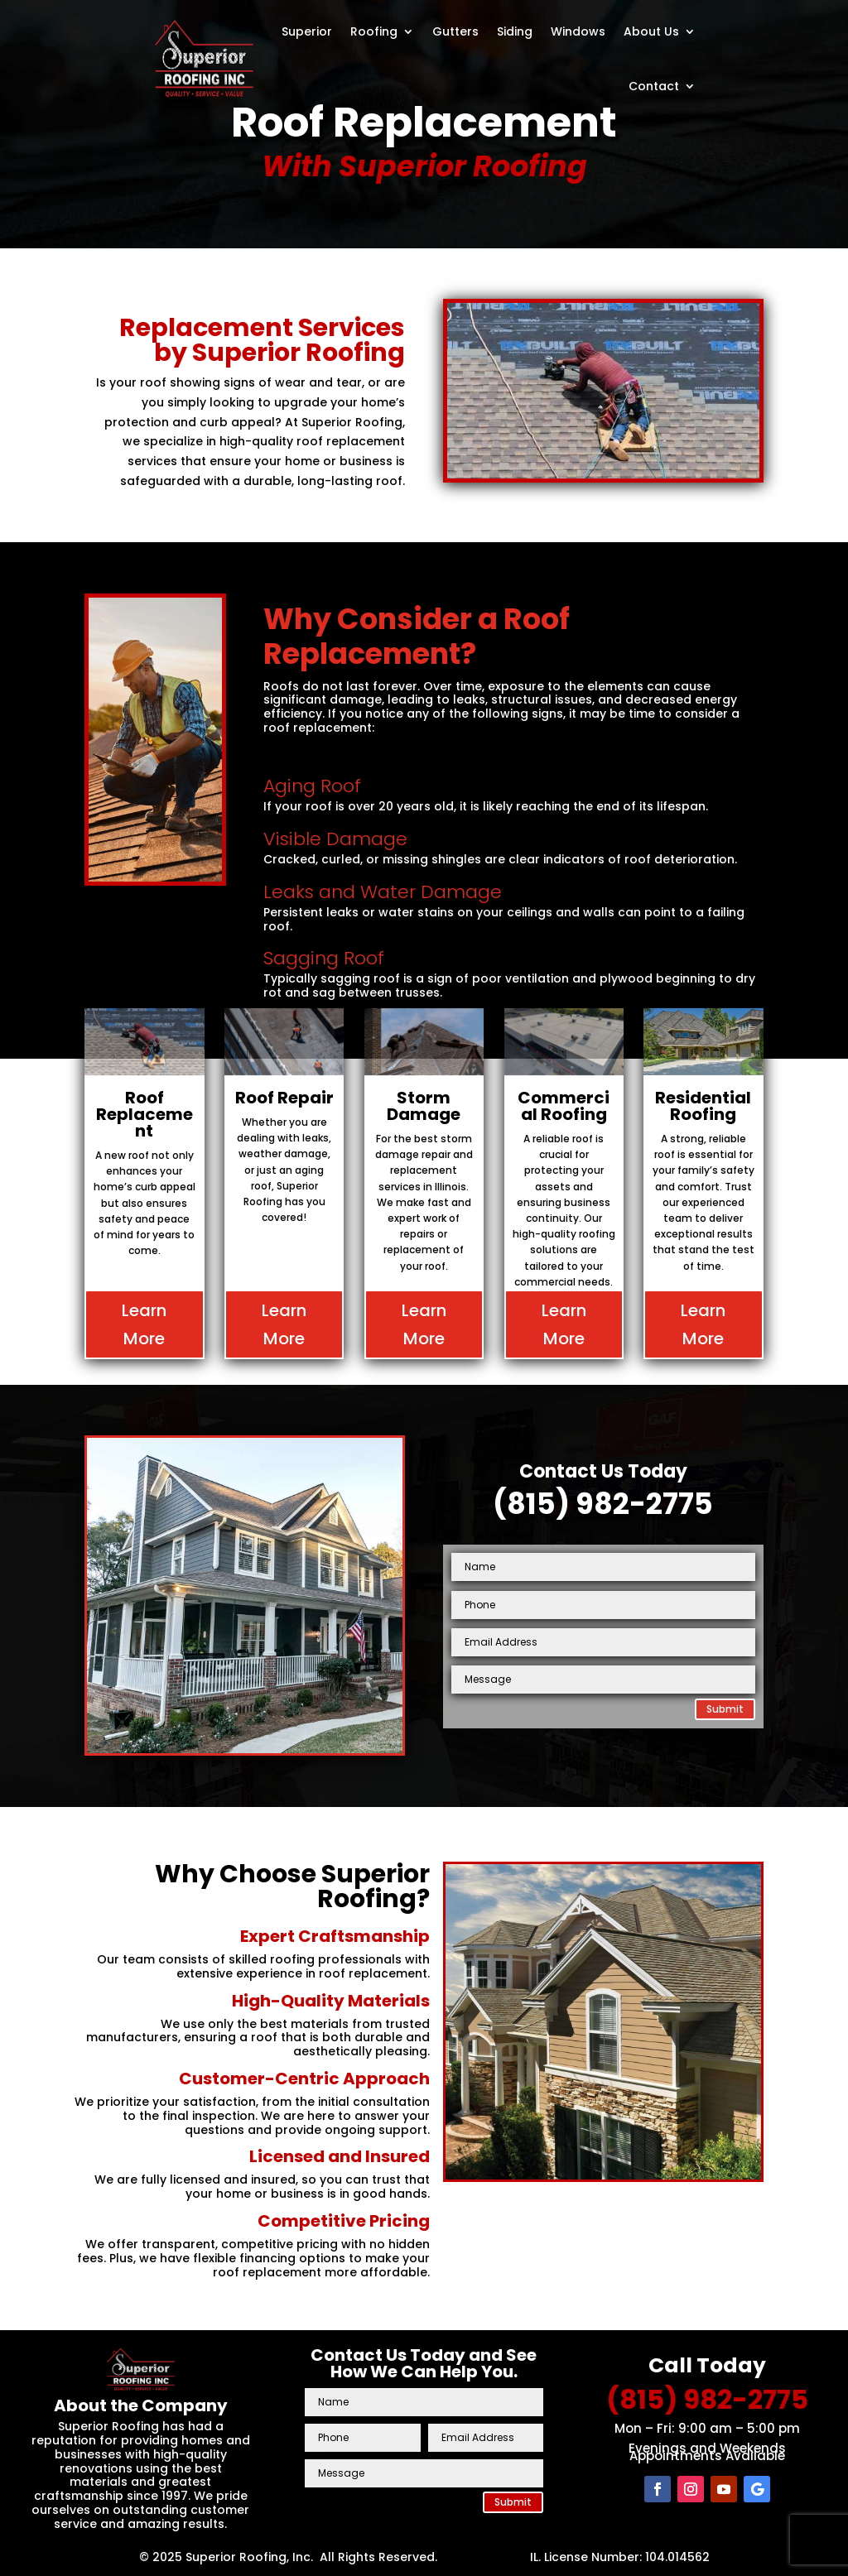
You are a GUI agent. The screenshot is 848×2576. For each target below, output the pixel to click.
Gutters (455, 31)
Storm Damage (423, 1106)
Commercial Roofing (564, 1106)
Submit (725, 1709)
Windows (578, 31)
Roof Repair (284, 1097)
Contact (654, 86)
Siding (514, 31)
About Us (651, 31)
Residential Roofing (703, 1106)
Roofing (374, 31)
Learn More (144, 1324)
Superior (307, 31)
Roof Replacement (144, 1114)
